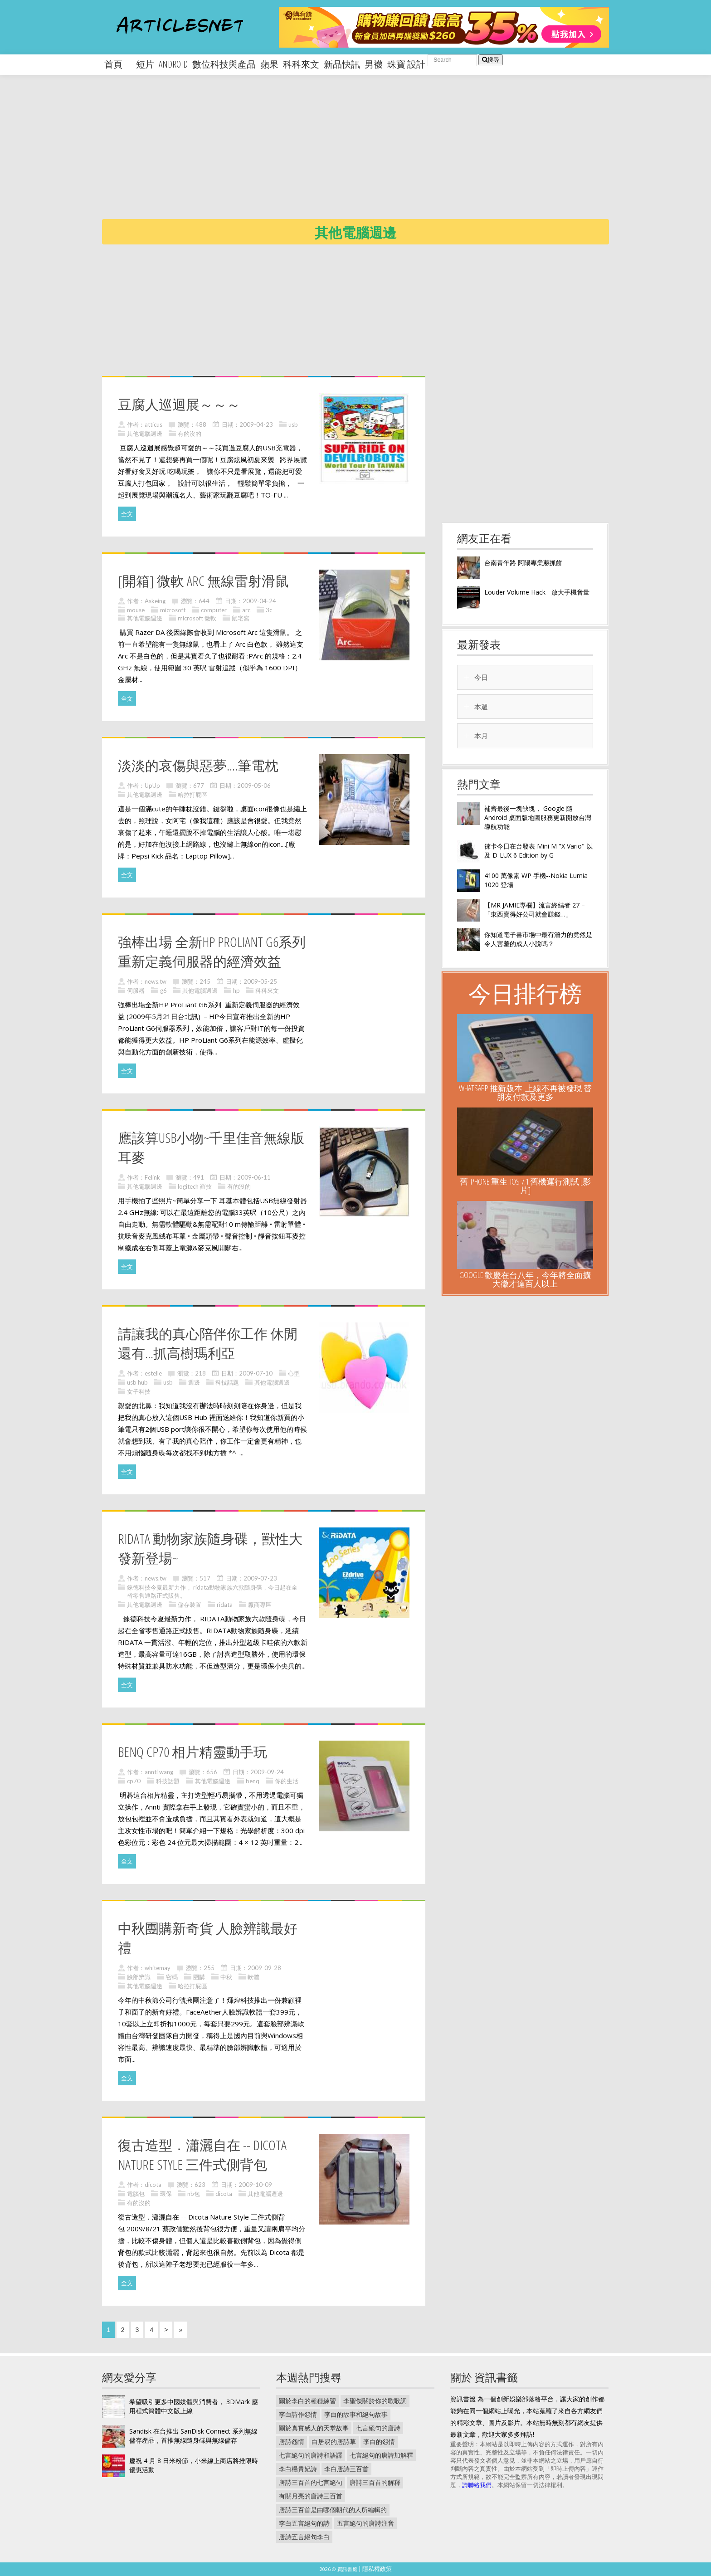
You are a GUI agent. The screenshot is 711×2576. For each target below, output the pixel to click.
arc (246, 610)
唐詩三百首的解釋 (375, 2482)
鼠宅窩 (240, 618)
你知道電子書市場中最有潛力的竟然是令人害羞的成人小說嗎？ (538, 939)
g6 (163, 990)
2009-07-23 (260, 1578)
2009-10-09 (255, 2184)
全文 (127, 514)
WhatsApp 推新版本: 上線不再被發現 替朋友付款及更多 (525, 1092)
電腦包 (136, 2193)
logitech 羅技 (195, 1186)
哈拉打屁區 (192, 794)
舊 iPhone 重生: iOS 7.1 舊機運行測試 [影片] (525, 1185)
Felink (152, 1177)
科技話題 (227, 1382)
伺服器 (136, 990)
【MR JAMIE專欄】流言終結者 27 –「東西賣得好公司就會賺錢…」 (534, 909)
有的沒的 (189, 433)
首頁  (117, 64)
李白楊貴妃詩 (298, 2468)
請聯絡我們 (477, 2484)
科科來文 (301, 64)
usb (293, 424)
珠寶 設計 (406, 64)
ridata (225, 1604)
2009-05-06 (254, 785)
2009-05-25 (260, 981)
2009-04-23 (256, 424)
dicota (153, 2184)
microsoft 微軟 (197, 618)
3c (269, 610)
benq (252, 1781)
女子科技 (139, 1391)
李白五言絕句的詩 (304, 2523)
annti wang (159, 1772)
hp (236, 990)
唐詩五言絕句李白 (304, 2536)
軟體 (253, 1977)
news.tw (155, 981)
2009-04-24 (259, 601)
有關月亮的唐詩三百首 (310, 2496)
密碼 (172, 1977)
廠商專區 (260, 1604)
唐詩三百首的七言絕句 (310, 2482)
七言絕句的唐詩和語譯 (310, 2455)
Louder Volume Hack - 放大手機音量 (536, 592)
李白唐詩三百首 (346, 2468)
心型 (294, 1373)
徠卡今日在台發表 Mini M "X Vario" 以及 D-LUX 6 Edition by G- (538, 850)
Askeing (155, 601)
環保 (166, 2193)
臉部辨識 (139, 1977)
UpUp (152, 785)
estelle (153, 1373)
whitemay (157, 1967)
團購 (199, 1977)
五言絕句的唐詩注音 (365, 2523)
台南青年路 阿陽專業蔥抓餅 (523, 562)
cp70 (134, 1781)
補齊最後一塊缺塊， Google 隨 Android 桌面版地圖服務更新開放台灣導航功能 (537, 817)
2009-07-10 (256, 1373)
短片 (145, 64)
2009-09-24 (267, 1772)
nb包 (193, 2193)
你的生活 (286, 1781)
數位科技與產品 (224, 64)
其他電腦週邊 (144, 433)
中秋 (226, 1977)
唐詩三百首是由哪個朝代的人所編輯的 (333, 2509)
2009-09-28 (264, 1967)
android (173, 64)
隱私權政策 (377, 2568)
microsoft (172, 610)
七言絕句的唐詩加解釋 (381, 2455)
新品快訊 (342, 64)
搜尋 (490, 59)
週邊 (194, 1382)
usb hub (137, 1382)
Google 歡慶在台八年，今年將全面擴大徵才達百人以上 (525, 1279)
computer (214, 610)
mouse (136, 610)
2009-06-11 (254, 1177)
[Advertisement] (374, 154)
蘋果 (269, 64)
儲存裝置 (189, 1604)
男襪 (374, 64)
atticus (153, 424)
